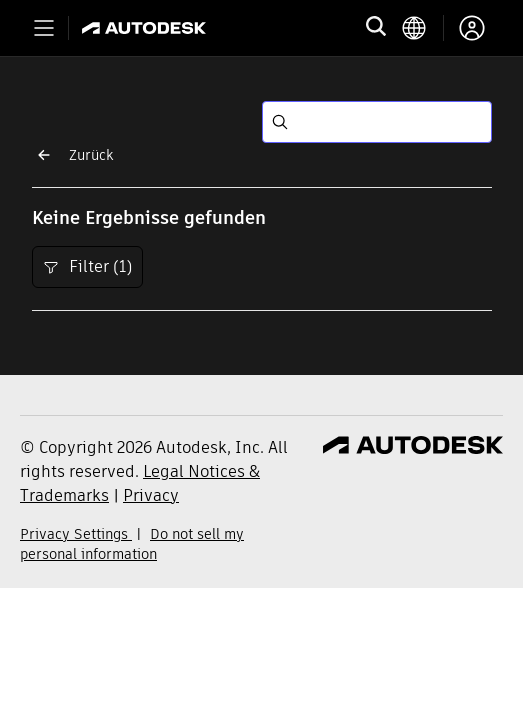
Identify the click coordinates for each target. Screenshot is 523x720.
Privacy (151, 495)
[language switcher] (422, 28)
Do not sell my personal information (132, 544)
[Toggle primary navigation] (44, 28)
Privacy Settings (76, 534)
